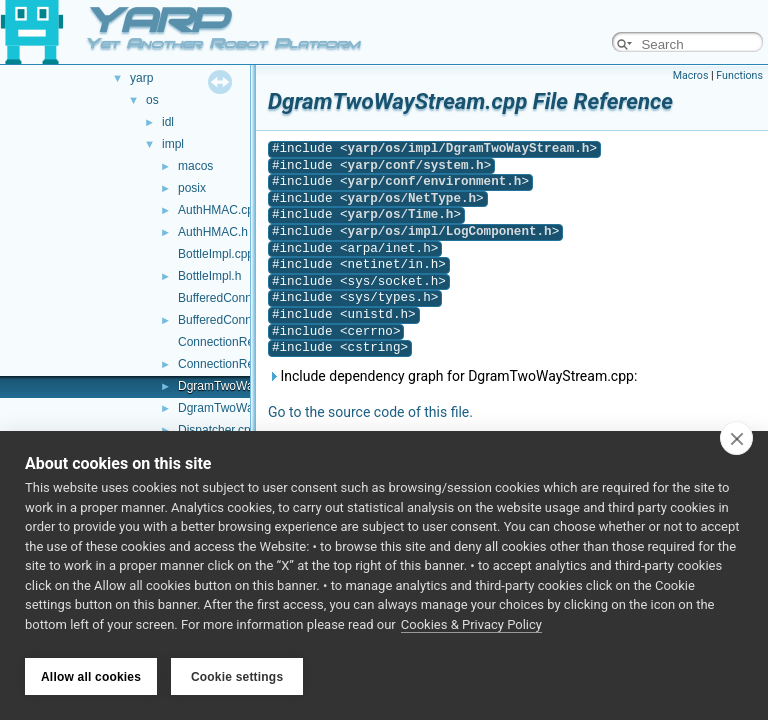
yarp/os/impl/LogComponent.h (450, 231)
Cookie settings (237, 677)
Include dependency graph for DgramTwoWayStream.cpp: (452, 376)
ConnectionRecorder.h (237, 364)
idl (168, 122)
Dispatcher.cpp (217, 430)
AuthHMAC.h (213, 232)
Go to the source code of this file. (370, 412)
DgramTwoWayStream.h (243, 408)
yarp (141, 78)
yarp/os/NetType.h (412, 198)
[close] (736, 442)
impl (173, 144)
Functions (739, 75)
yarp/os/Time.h (401, 214)
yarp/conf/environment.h (435, 181)
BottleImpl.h (209, 276)
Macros (691, 75)
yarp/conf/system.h (416, 165)
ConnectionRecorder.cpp (244, 342)
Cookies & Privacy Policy (471, 628)
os (152, 100)
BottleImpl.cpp (216, 254)
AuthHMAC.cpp (219, 210)
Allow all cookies (91, 677)
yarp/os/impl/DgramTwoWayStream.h (469, 148)
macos (195, 166)
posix (192, 188)
